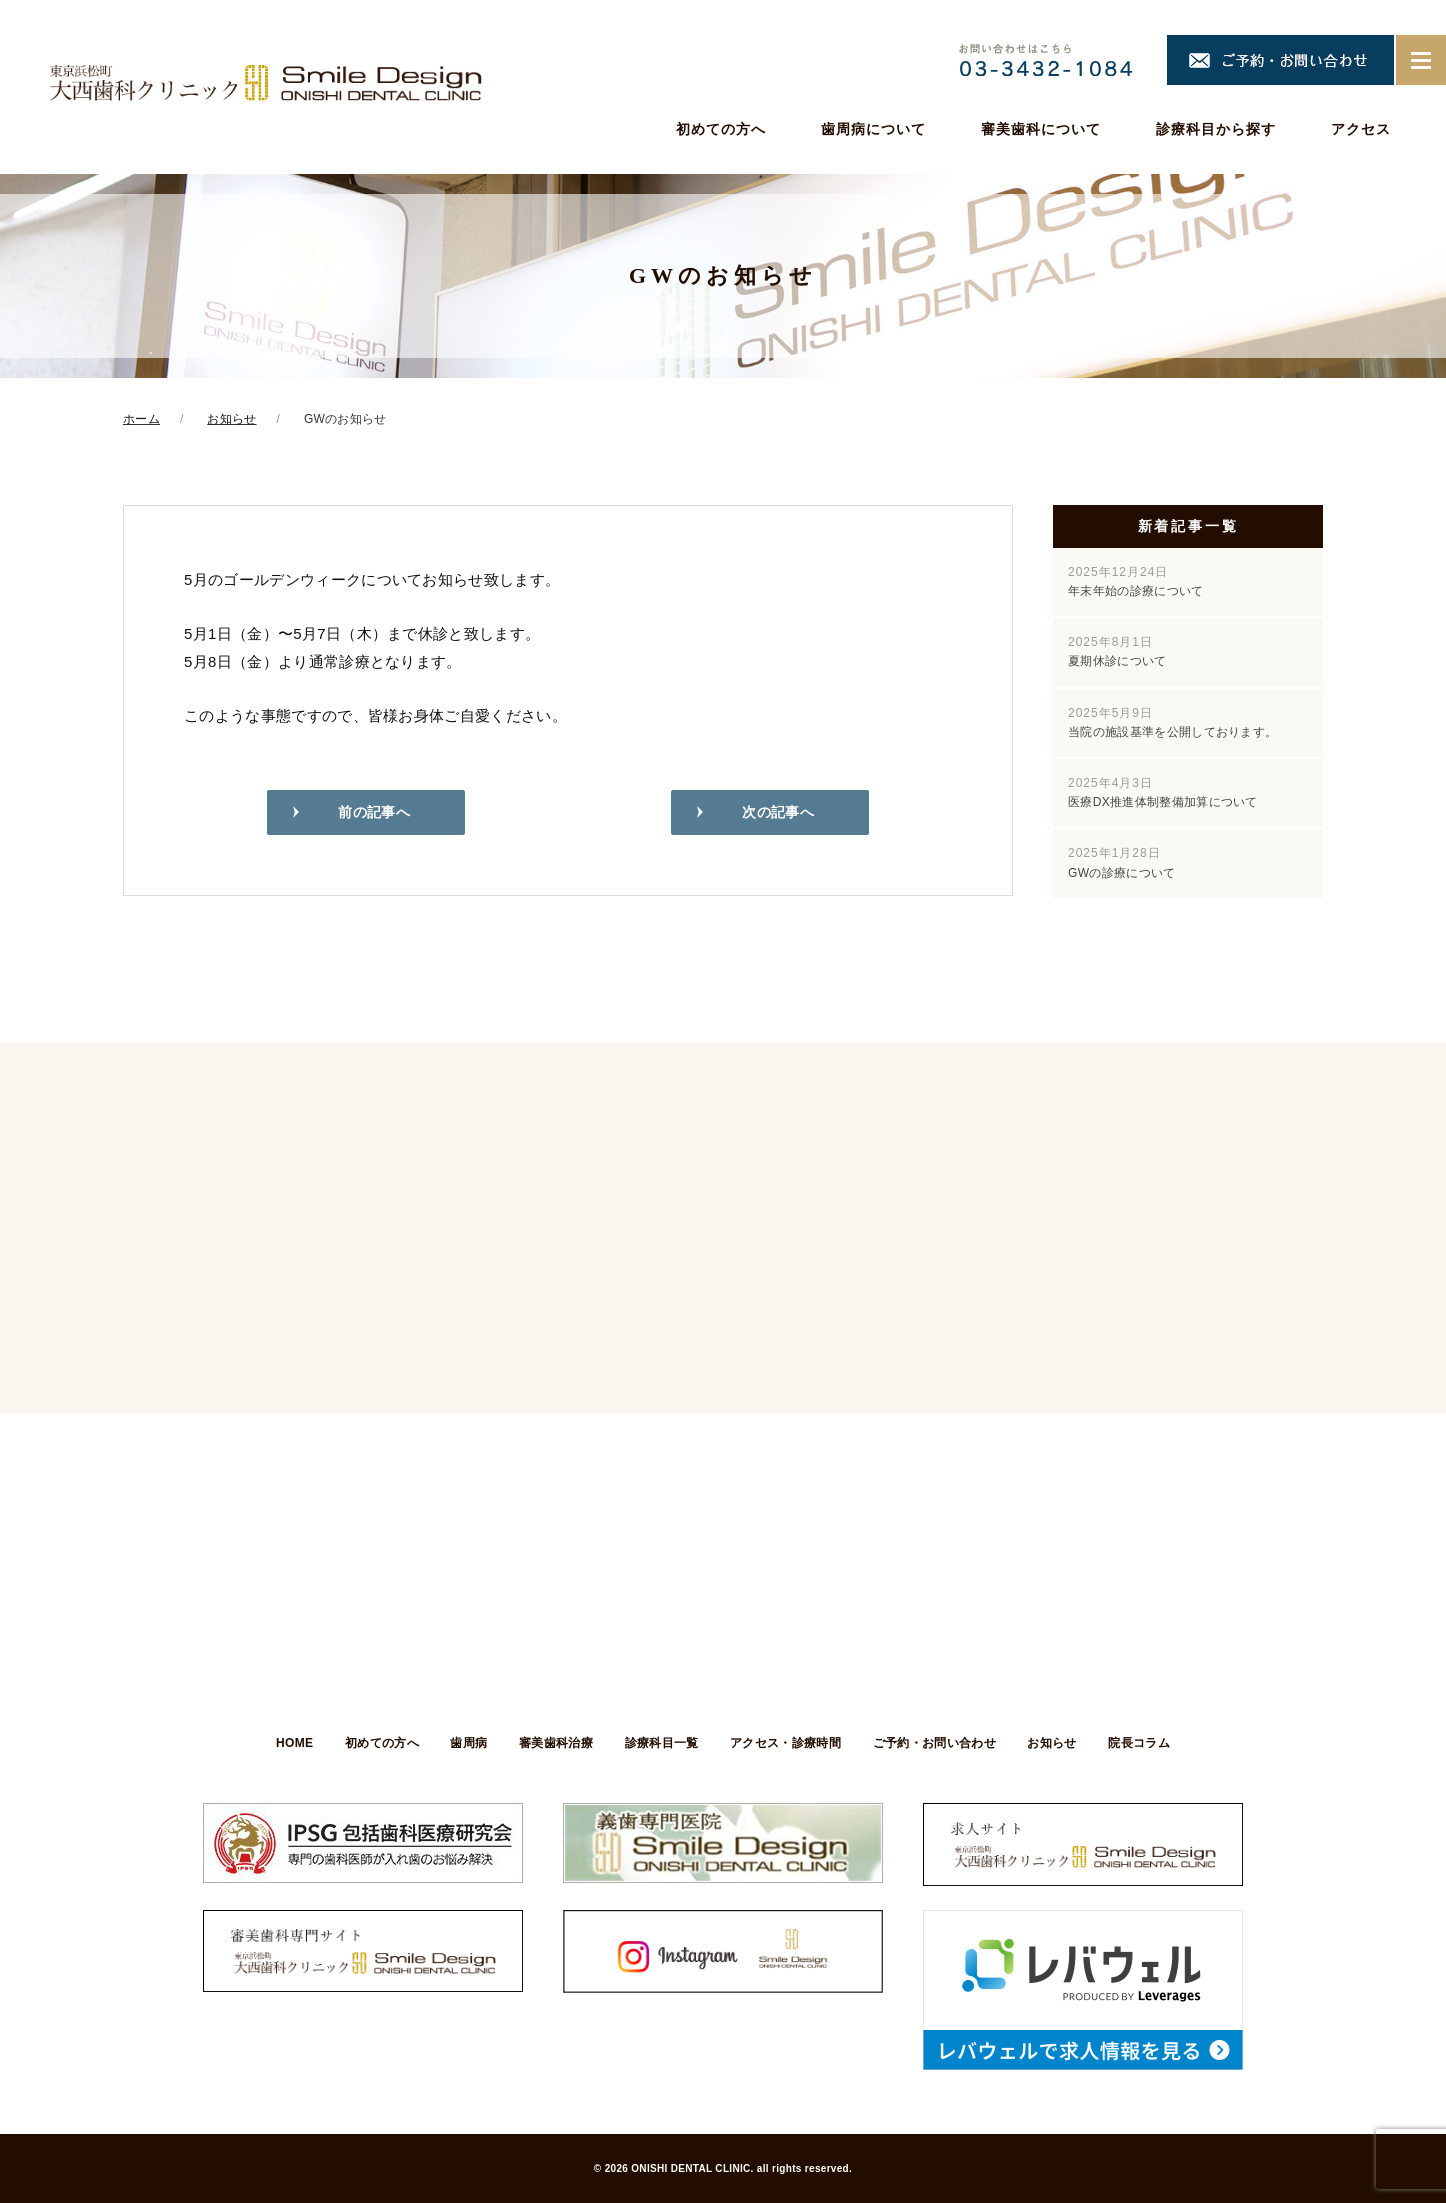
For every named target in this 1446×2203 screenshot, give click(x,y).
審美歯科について (1041, 129)
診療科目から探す (1216, 129)
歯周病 (462, 1743)
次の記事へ (777, 813)
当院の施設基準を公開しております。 (1172, 722)
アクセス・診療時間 (788, 1743)
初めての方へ (721, 129)
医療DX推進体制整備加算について (1163, 792)
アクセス (1361, 129)
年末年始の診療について (1136, 581)
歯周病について (873, 129)
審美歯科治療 (553, 1743)
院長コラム (1152, 1743)
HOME (281, 1743)
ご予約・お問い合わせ (940, 1743)
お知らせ (1061, 1743)
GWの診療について (1122, 862)
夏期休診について (1117, 651)
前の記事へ (373, 813)
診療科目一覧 (662, 1743)
